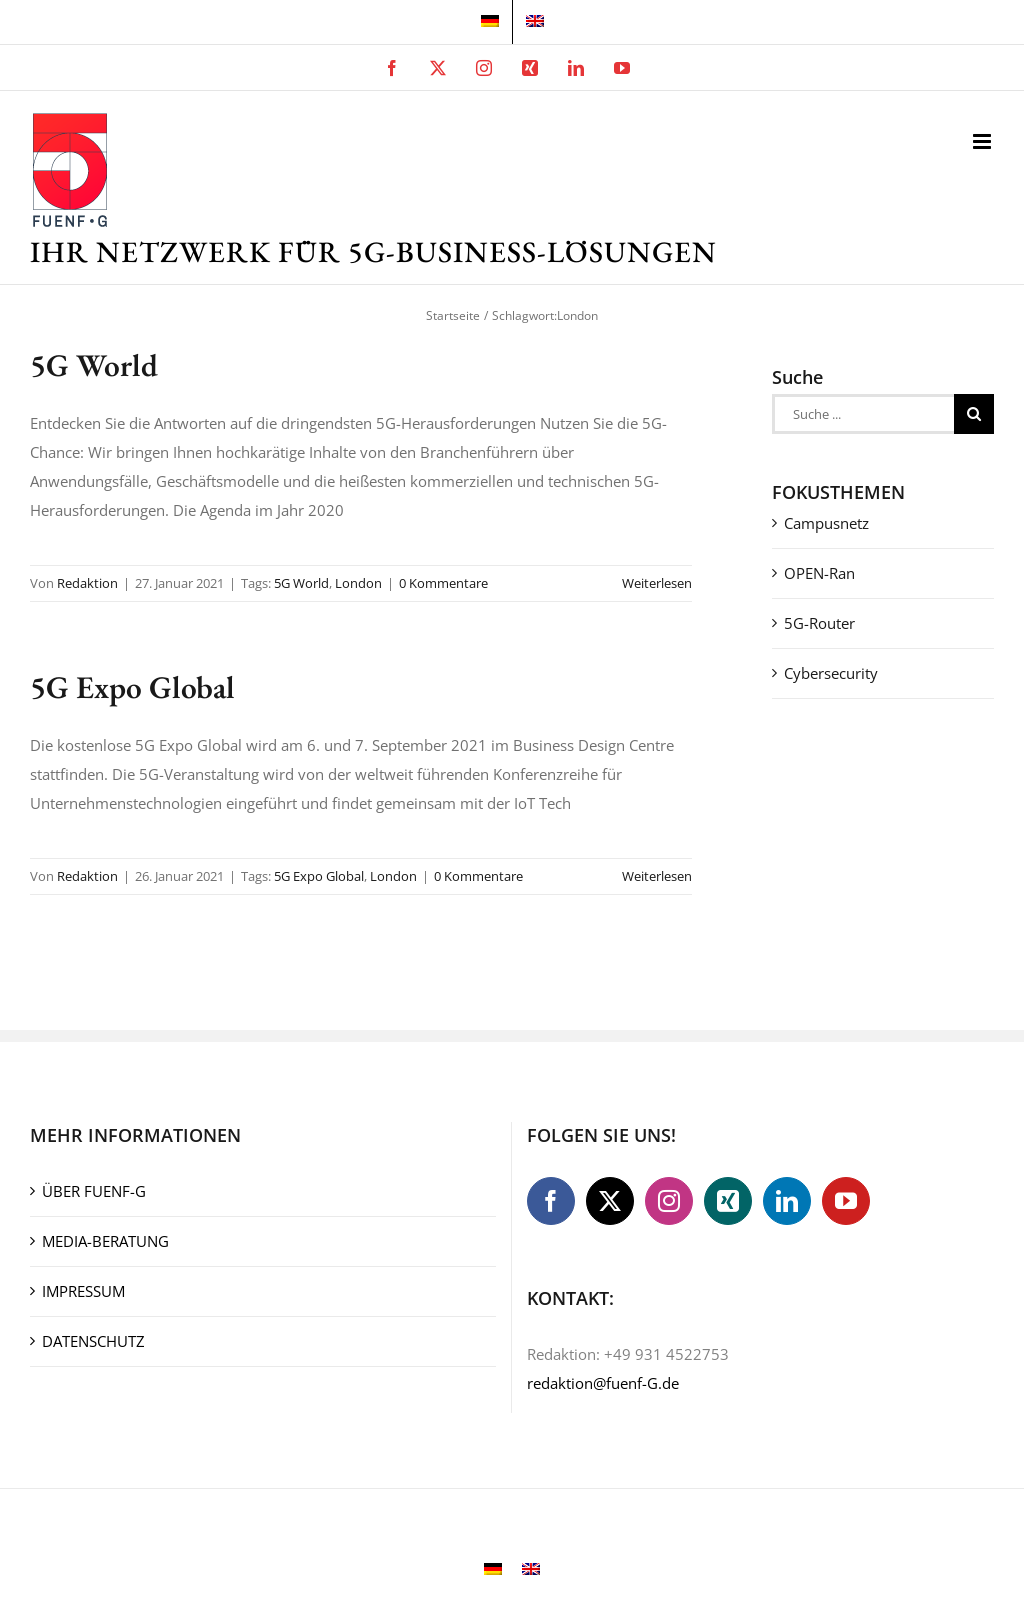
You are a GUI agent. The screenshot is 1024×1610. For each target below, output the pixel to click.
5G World (94, 364)
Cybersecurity (831, 673)
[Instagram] (669, 1201)
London (358, 583)
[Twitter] (610, 1201)
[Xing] (728, 1201)
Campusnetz (826, 523)
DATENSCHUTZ (93, 1341)
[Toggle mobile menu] (983, 141)
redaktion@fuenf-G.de (603, 1383)
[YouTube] (846, 1201)
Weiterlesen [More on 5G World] (657, 583)
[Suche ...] (863, 414)
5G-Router (819, 623)
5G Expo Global (132, 686)
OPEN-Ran (819, 573)
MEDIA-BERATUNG (105, 1241)
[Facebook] (551, 1201)
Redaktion (87, 583)
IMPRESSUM (83, 1291)
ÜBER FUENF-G (94, 1191)
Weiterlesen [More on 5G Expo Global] (657, 876)
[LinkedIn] (787, 1201)
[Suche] (974, 414)
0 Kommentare (443, 583)
